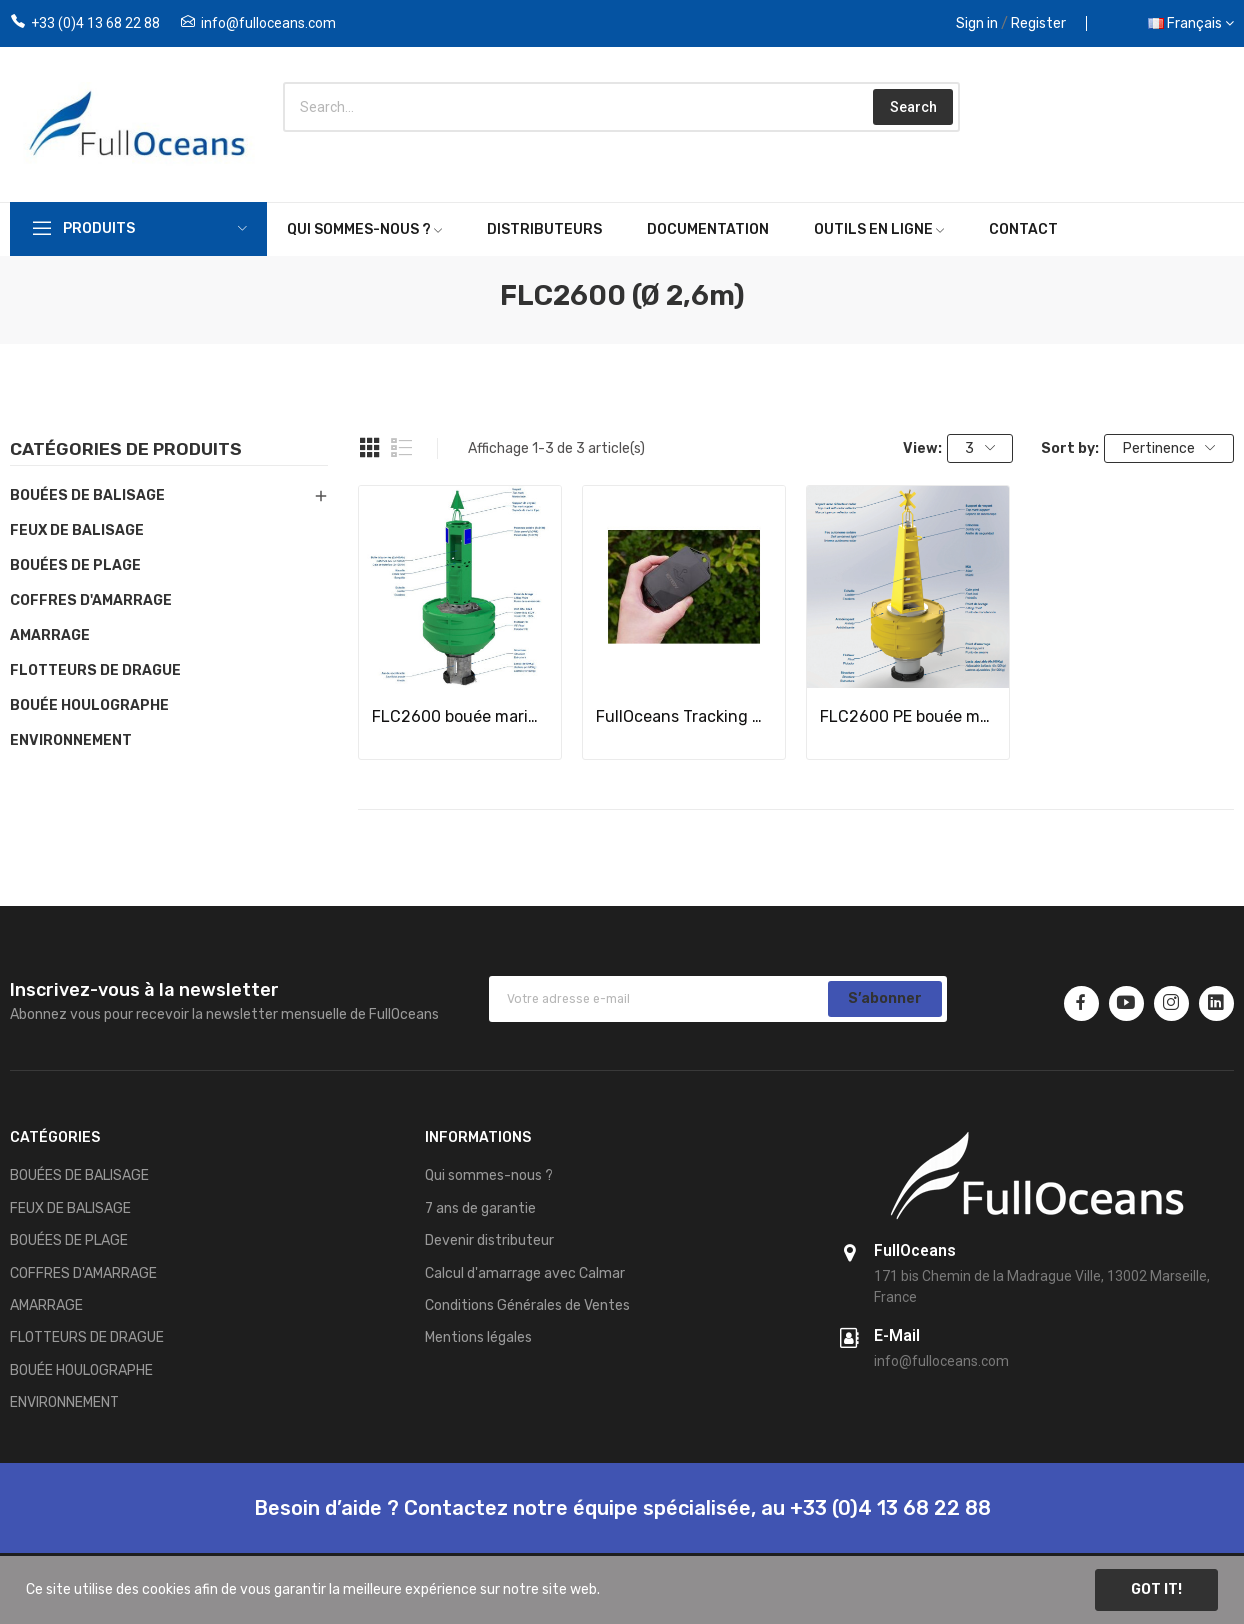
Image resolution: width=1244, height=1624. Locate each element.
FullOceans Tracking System (684, 716)
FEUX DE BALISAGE (77, 530)
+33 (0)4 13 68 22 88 (95, 23)
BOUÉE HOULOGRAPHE (89, 705)
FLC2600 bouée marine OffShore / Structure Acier (460, 716)
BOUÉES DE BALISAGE (87, 495)
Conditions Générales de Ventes (527, 1305)
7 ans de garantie (480, 1208)
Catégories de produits (126, 450)
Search (913, 107)
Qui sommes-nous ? (489, 1175)
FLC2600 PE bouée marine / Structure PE (908, 716)
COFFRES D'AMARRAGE (91, 600)
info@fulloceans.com (268, 23)
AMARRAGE (50, 635)
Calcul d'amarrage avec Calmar (525, 1273)
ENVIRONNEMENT (71, 740)
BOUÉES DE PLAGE (75, 565)
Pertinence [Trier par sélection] (1169, 448)
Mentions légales (478, 1337)
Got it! (1156, 1589)
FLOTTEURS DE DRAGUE (95, 670)
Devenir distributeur (489, 1240)
